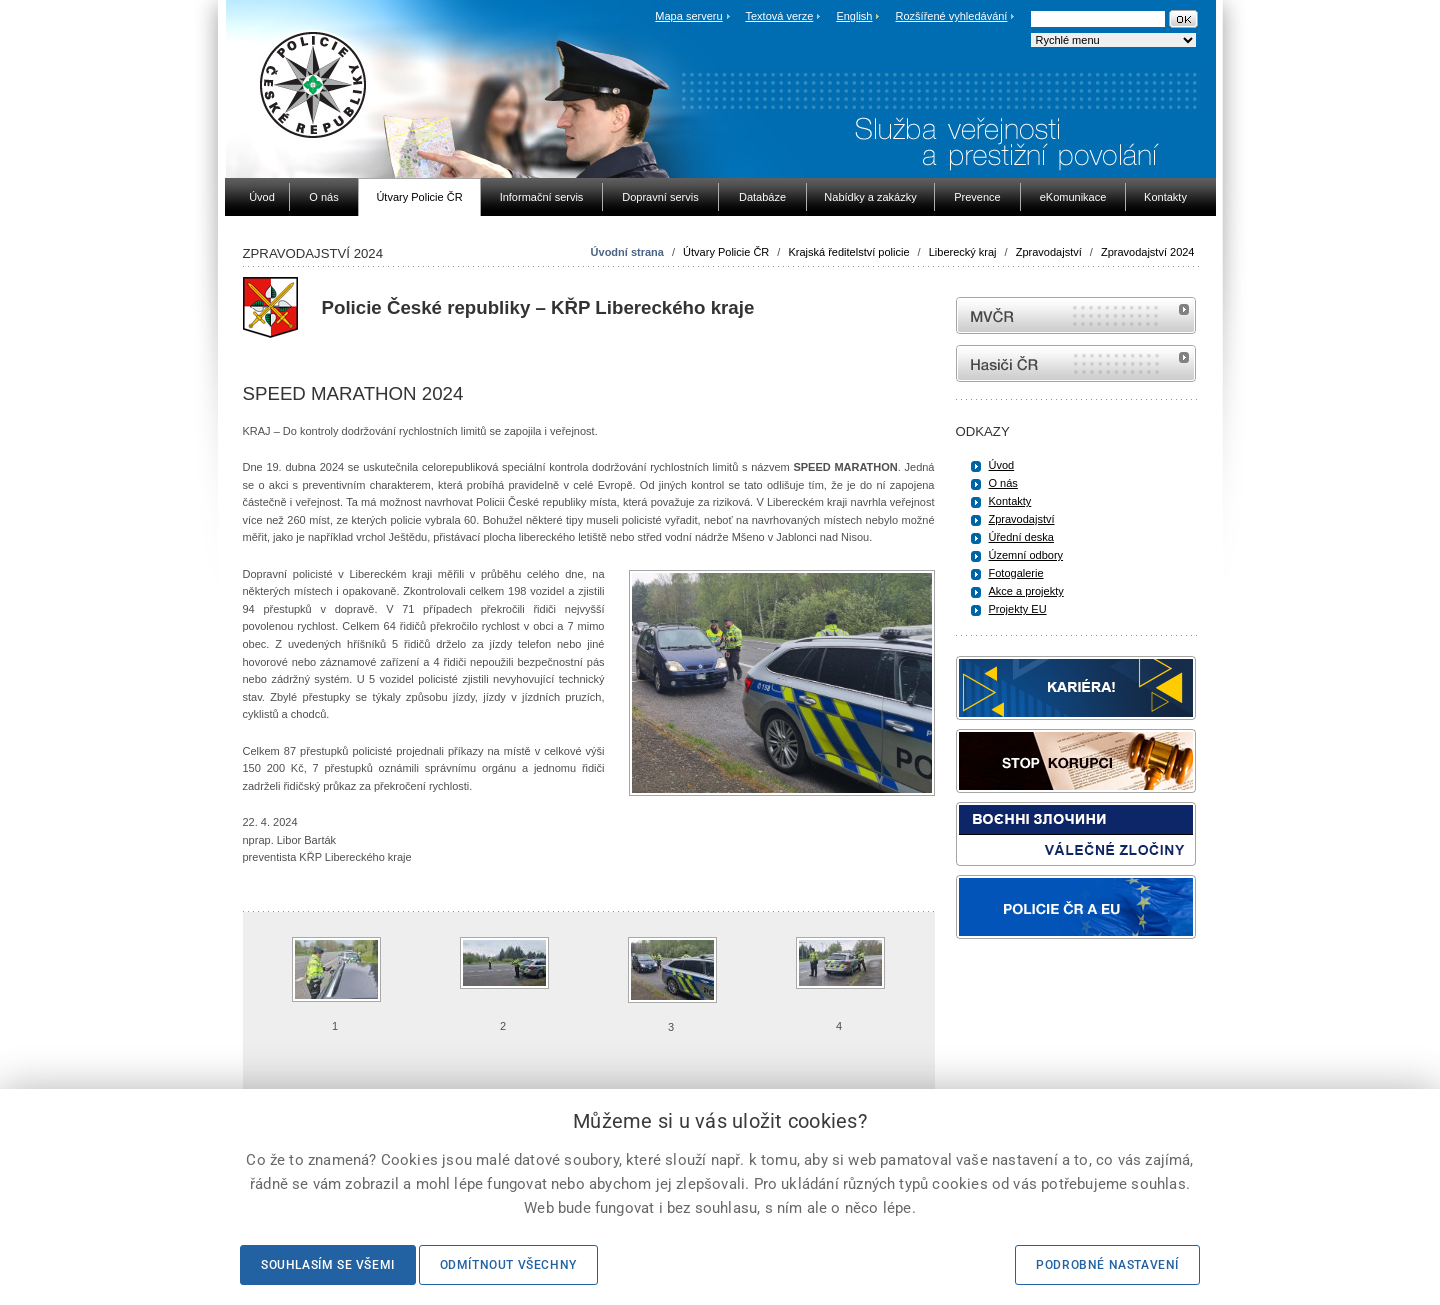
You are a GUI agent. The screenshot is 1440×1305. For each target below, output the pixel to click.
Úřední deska (1021, 537)
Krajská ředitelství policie (848, 252)
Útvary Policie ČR (726, 252)
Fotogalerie (1016, 573)
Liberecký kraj (963, 252)
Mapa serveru (688, 16)
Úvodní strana (627, 252)
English (854, 16)
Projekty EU (1018, 609)
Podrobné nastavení (1107, 1265)
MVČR (1076, 315)
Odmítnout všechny (508, 1265)
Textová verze (779, 16)
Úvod (1002, 465)
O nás (1003, 483)
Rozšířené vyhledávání (952, 16)
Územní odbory (1026, 555)
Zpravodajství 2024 (1148, 252)
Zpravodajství (1049, 252)
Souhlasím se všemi (328, 1265)
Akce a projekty (1026, 591)
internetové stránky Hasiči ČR (1076, 363)
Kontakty (1010, 501)
